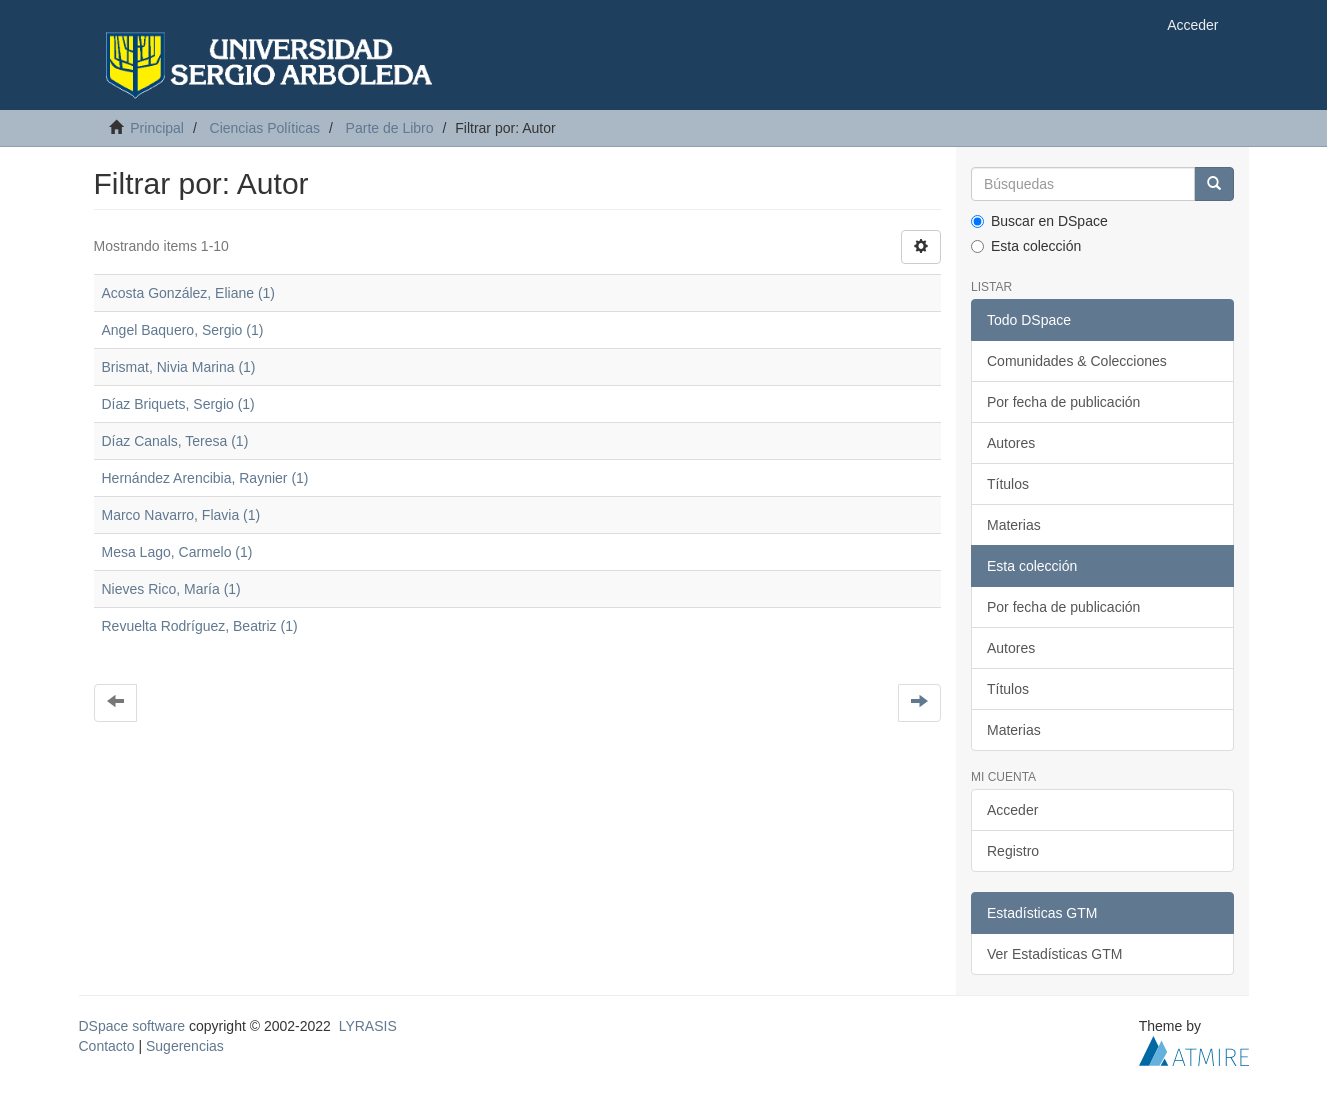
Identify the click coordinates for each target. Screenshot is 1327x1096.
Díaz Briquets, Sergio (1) (178, 404)
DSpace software (132, 1026)
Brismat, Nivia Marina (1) (179, 367)
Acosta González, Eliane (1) (189, 293)
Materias (1014, 525)
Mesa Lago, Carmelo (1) (177, 552)
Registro (1013, 851)
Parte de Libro (390, 128)
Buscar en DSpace (1039, 221)
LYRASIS (368, 1026)
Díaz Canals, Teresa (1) (175, 441)
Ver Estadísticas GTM (1054, 954)
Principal (157, 128)
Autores (1011, 443)
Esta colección (1026, 246)
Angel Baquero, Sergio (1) (183, 330)
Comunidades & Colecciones (1077, 361)
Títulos (1008, 484)
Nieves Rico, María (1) (171, 589)
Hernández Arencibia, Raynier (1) (205, 478)
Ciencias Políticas (265, 128)
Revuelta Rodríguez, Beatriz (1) (200, 626)
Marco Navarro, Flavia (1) (181, 515)
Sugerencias (185, 1046)
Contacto (107, 1046)
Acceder (1012, 810)
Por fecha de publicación (1063, 402)
